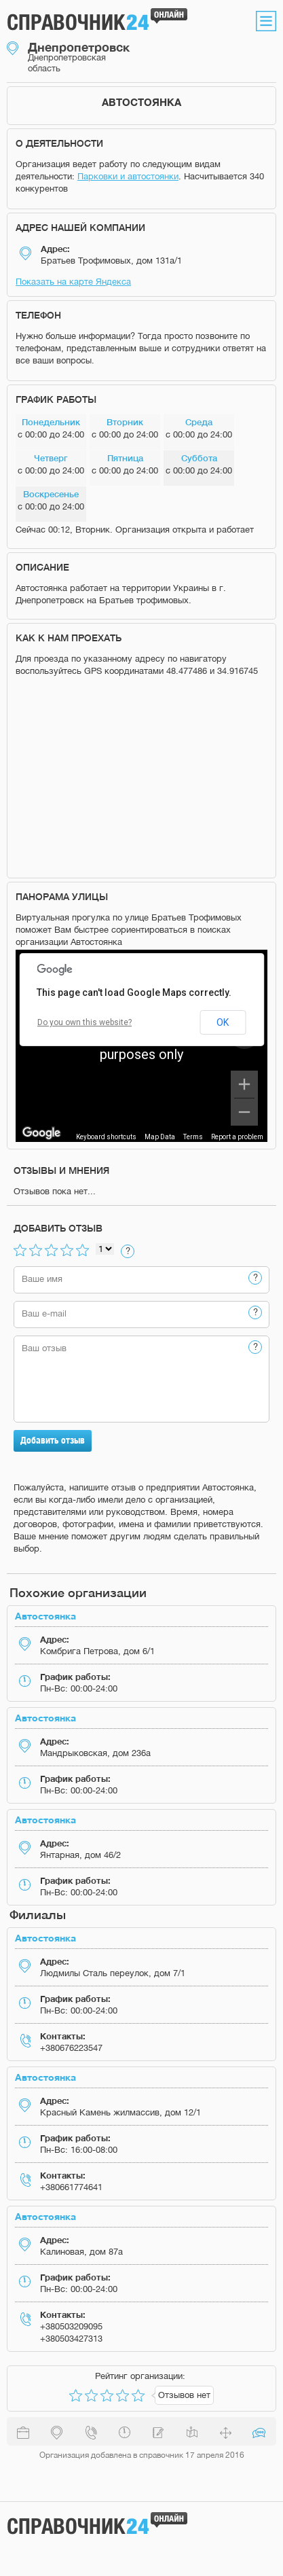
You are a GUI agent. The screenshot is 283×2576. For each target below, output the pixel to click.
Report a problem (237, 1137)
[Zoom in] (244, 1084)
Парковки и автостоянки (127, 176)
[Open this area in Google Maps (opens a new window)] (41, 1133)
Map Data (160, 1137)
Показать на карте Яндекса (73, 281)
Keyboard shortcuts (106, 1137)
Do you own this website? (84, 1022)
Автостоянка (45, 1616)
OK (222, 1022)
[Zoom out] (244, 1112)
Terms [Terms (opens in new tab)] (193, 1137)
